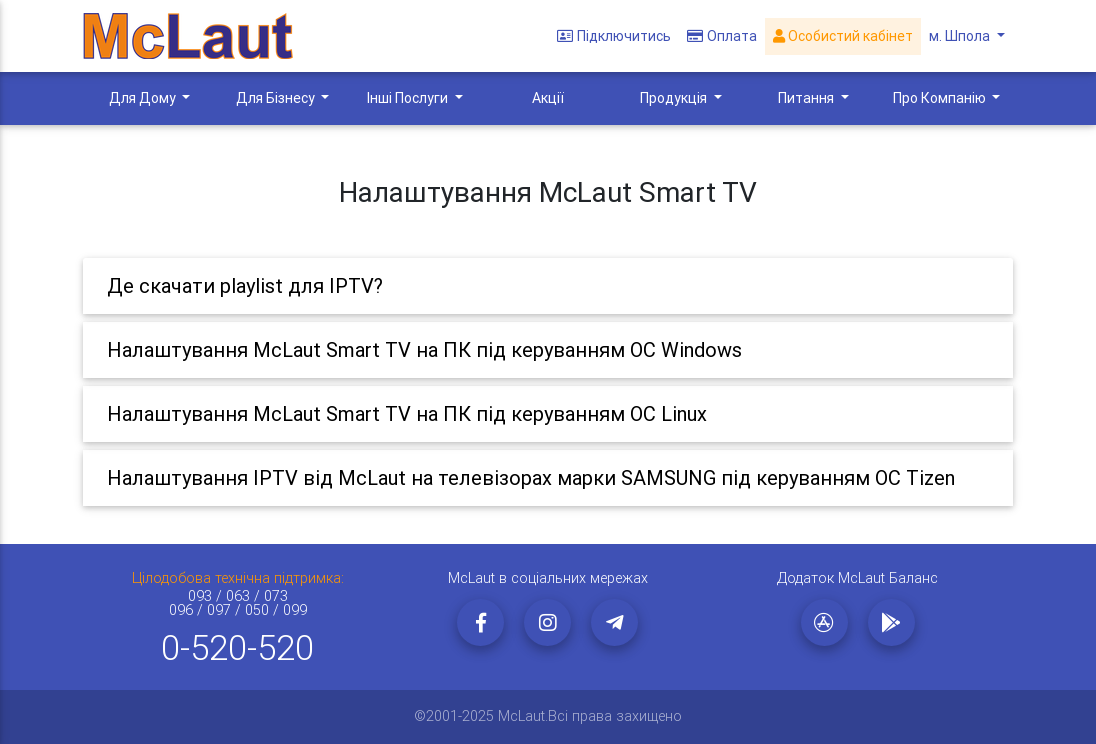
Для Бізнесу (277, 98)
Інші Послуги (409, 98)
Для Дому (144, 98)
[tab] (548, 286)
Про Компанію (941, 98)
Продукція (675, 98)
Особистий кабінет (843, 36)
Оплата (722, 36)
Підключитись (614, 36)
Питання (807, 98)
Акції (548, 98)
